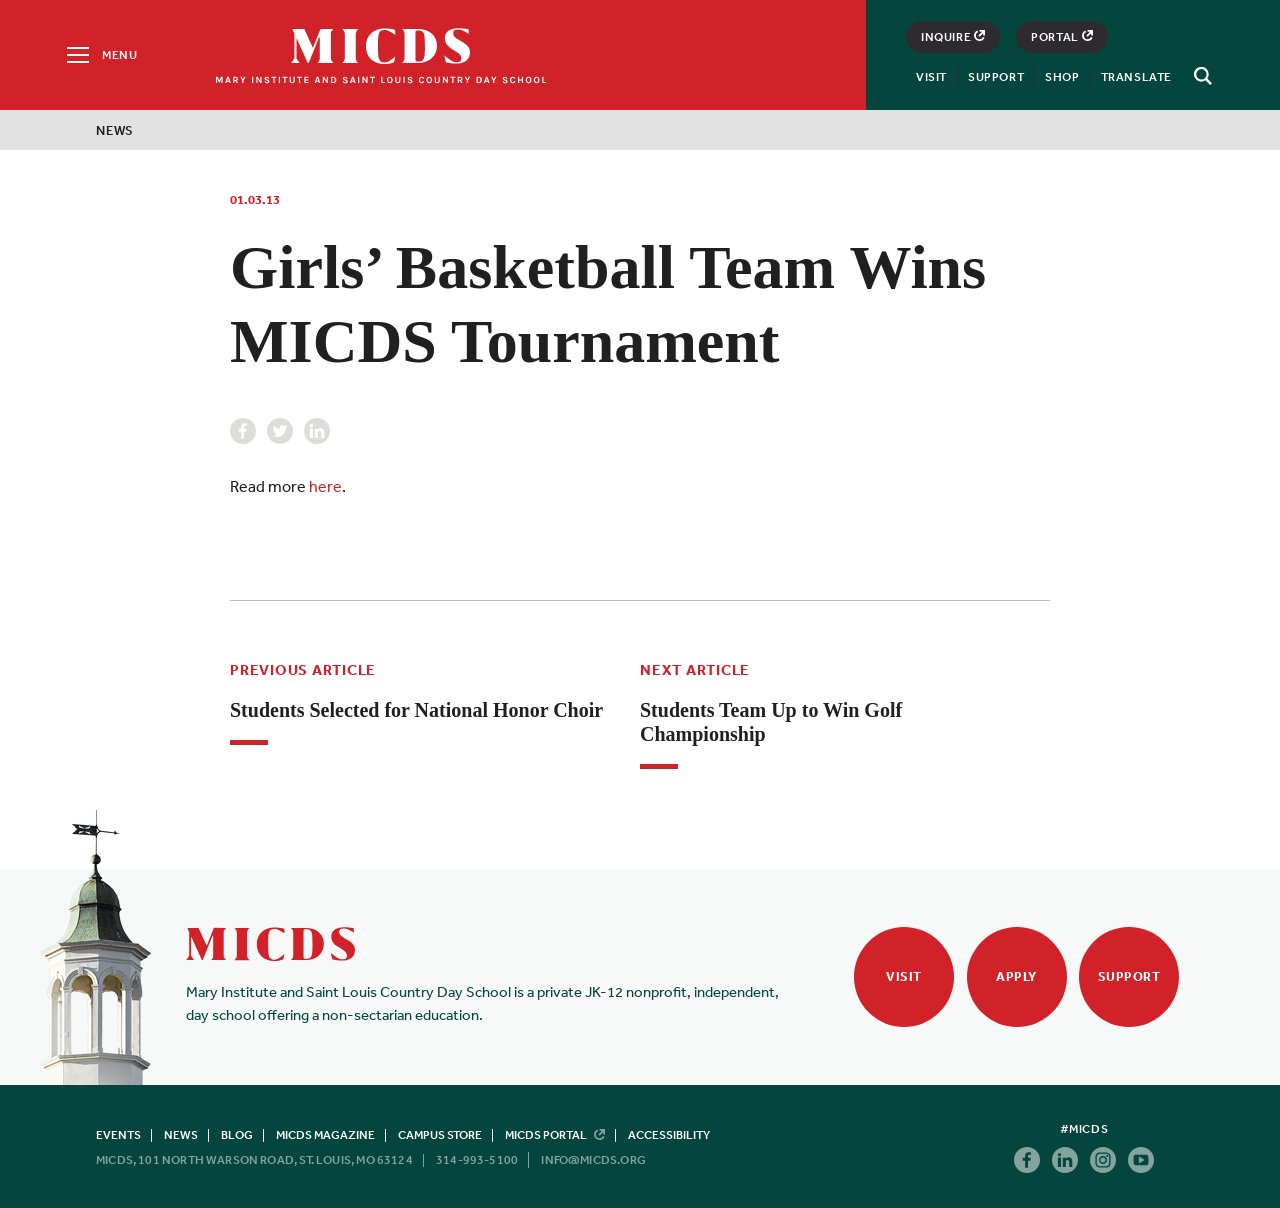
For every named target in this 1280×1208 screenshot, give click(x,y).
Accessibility (669, 1135)
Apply (1016, 976)
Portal (1062, 37)
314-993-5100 (477, 1160)
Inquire (953, 37)
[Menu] (100, 55)
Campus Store (440, 1135)
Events (118, 1135)
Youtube (1141, 1160)
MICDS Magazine (325, 1135)
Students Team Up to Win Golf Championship (771, 722)
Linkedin (317, 431)
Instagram (1103, 1160)
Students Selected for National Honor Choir (416, 710)
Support (996, 77)
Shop (1062, 77)
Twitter (280, 431)
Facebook (243, 431)
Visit (931, 77)
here (325, 486)
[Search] (1200, 76)
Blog (237, 1135)
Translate (1136, 77)
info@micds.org (593, 1160)
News (115, 130)
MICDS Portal (555, 1135)
